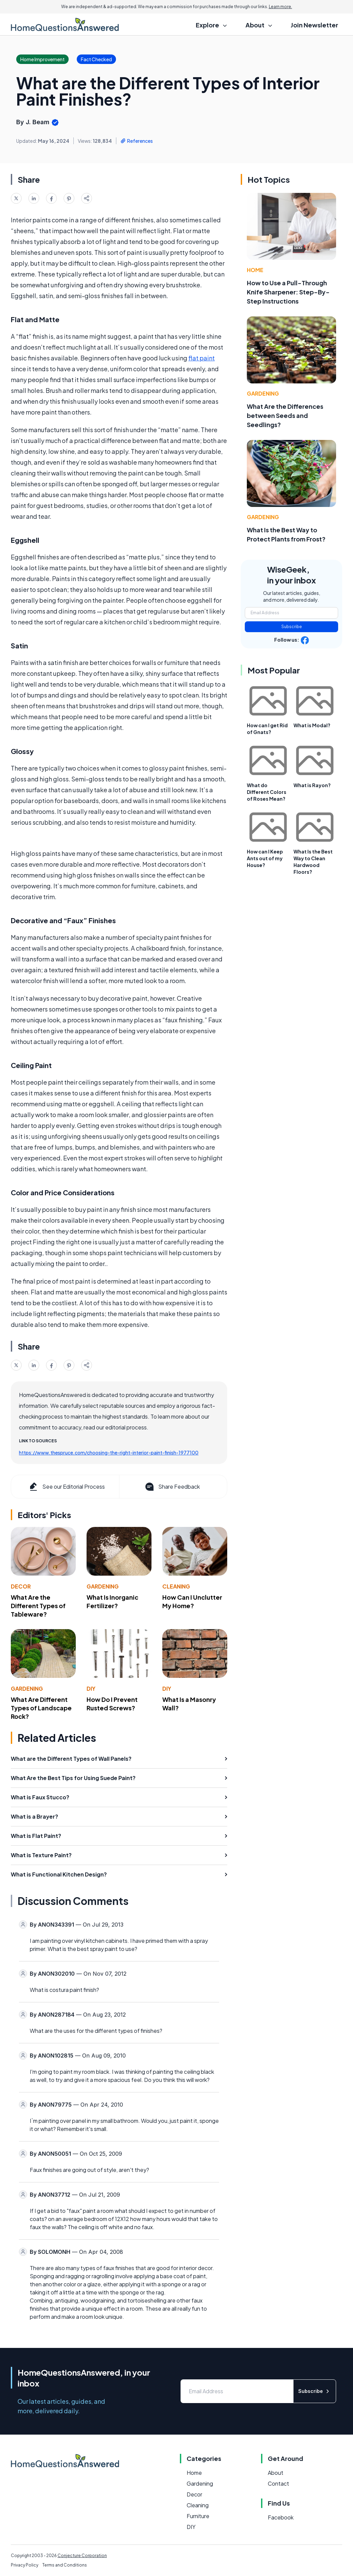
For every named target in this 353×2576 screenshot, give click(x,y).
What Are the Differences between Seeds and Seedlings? (285, 415)
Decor (21, 1586)
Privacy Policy (24, 2565)
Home (255, 269)
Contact (278, 2483)
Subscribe (291, 626)
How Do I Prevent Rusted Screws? (112, 1703)
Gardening (103, 1586)
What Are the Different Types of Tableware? (38, 1605)
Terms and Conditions (64, 2565)
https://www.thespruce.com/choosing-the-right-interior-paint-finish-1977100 (108, 1452)
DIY (91, 1688)
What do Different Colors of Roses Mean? (266, 792)
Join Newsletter (314, 25)
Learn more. (280, 6)
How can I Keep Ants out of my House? (265, 858)
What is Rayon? (312, 785)
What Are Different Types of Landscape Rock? (41, 1707)
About (275, 2472)
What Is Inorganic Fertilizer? (112, 1601)
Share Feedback (172, 1486)
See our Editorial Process (66, 1486)
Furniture (198, 2515)
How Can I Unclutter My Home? (192, 1601)
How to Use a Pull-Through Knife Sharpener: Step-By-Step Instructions (288, 292)
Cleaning (176, 1586)
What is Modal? (311, 725)
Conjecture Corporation (82, 2555)
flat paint (201, 358)
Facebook (280, 2517)
